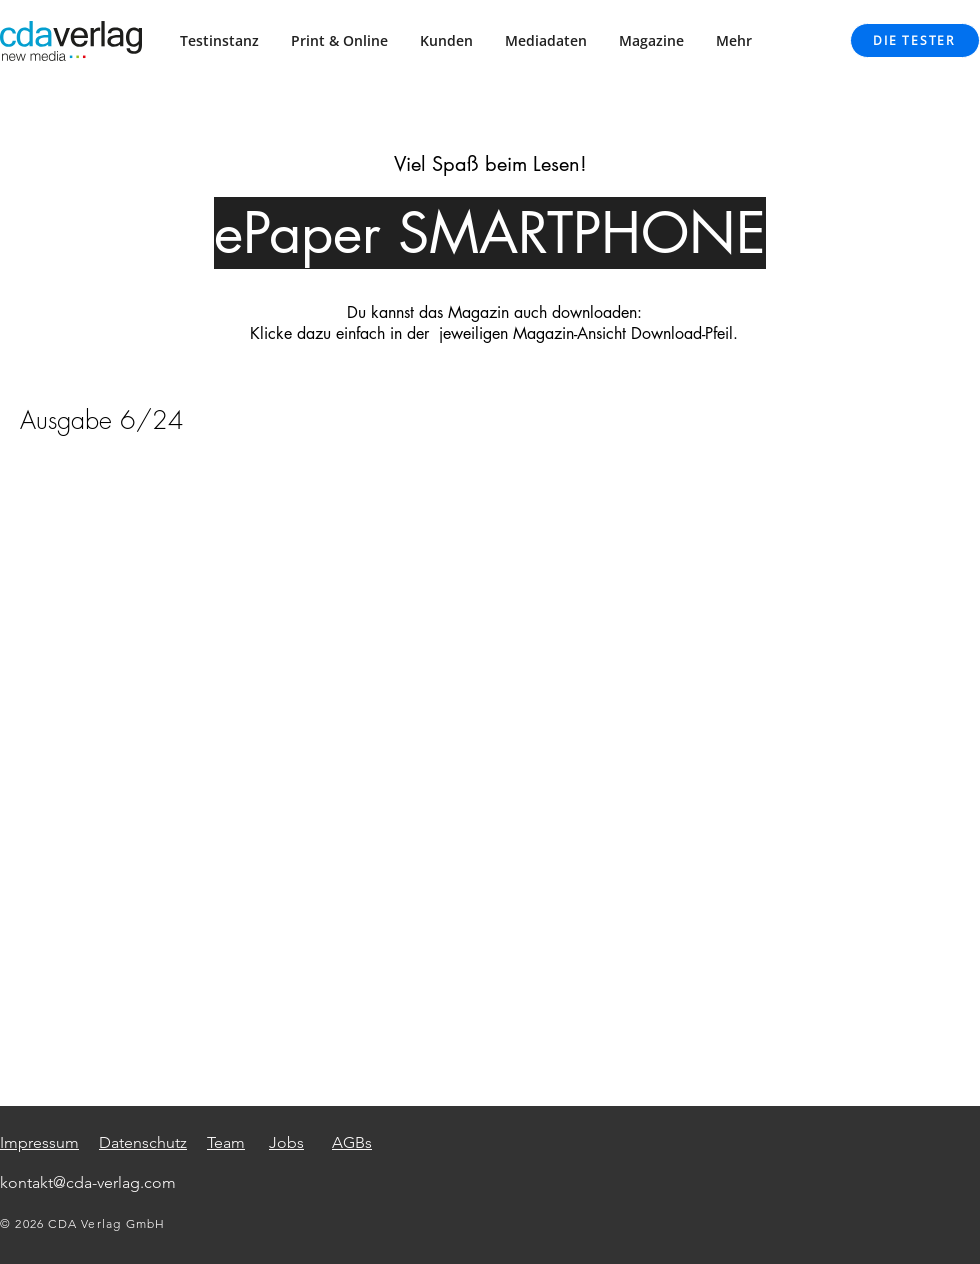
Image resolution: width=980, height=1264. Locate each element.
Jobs (286, 1142)
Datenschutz (143, 1142)
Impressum (39, 1142)
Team (226, 1142)
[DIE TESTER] (915, 40)
